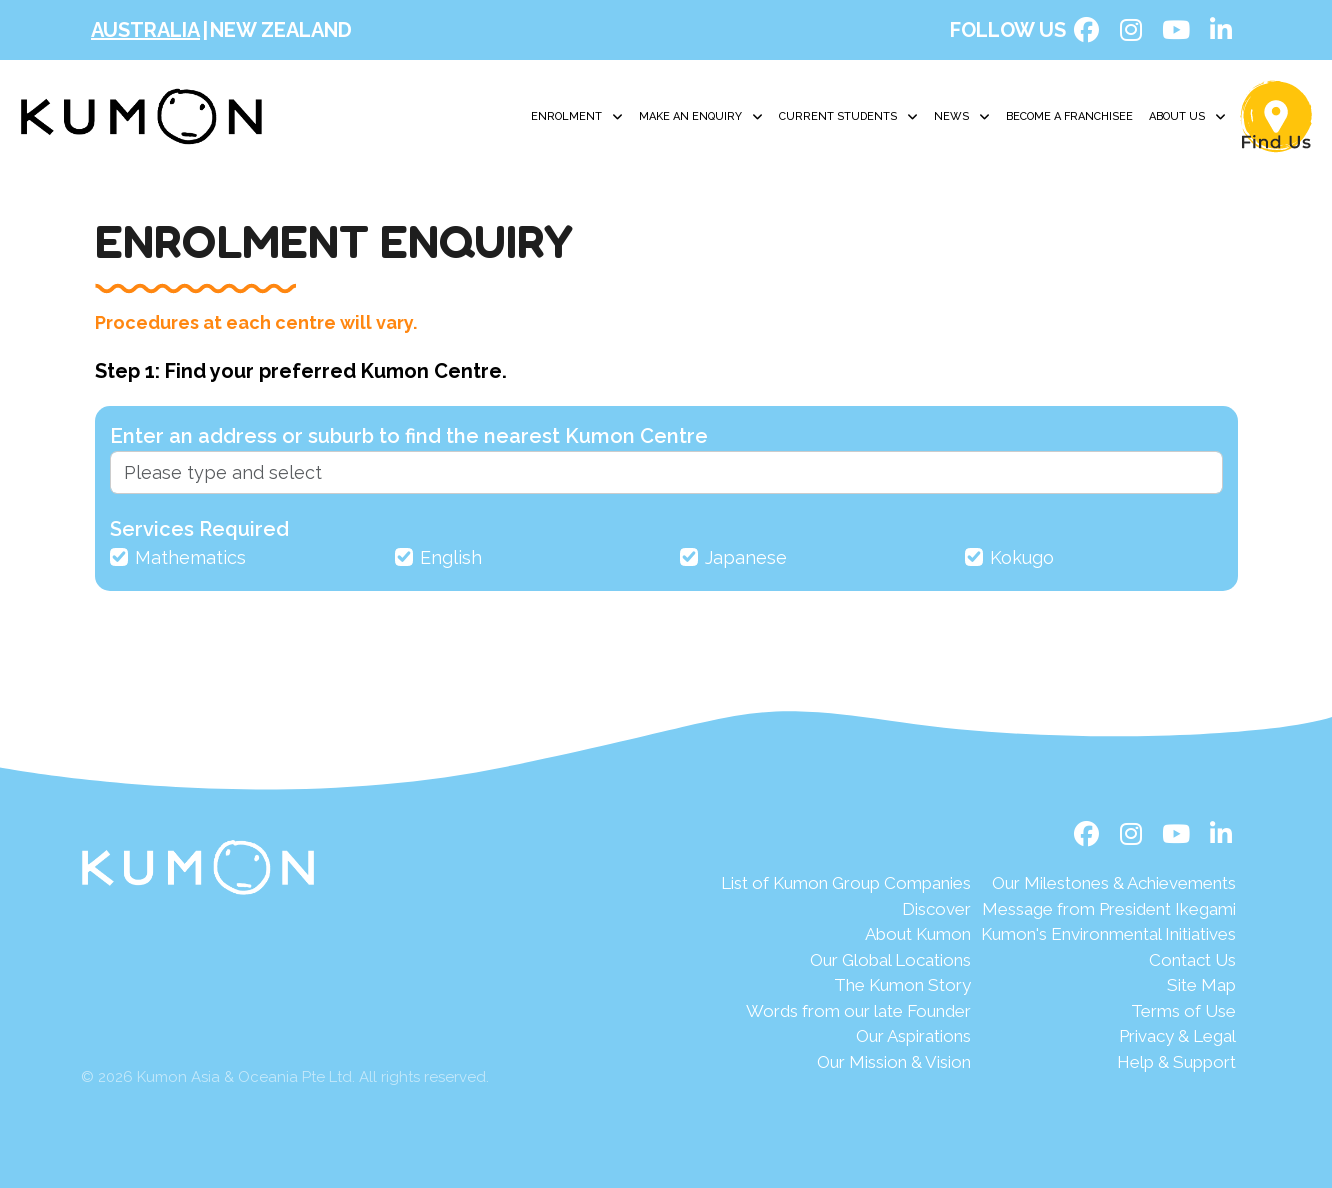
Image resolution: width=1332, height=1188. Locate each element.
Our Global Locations (890, 960)
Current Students (848, 117)
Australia (145, 30)
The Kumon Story (902, 985)
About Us (1187, 117)
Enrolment (577, 117)
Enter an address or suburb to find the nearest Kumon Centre (409, 436)
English (451, 557)
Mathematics (190, 557)
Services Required (199, 529)
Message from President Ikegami (1109, 909)
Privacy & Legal (1177, 1036)
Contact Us (1192, 960)
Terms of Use (1183, 1011)
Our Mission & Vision (894, 1062)
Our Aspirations (913, 1036)
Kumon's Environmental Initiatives (1108, 934)
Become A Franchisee (1069, 116)
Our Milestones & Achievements (1114, 883)
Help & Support (1176, 1062)
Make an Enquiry (701, 117)
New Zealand (281, 30)
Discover (936, 909)
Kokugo (1022, 557)
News (962, 117)
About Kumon (918, 934)
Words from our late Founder (858, 1011)
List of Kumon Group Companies (846, 883)
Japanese (746, 557)
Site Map (1201, 985)
